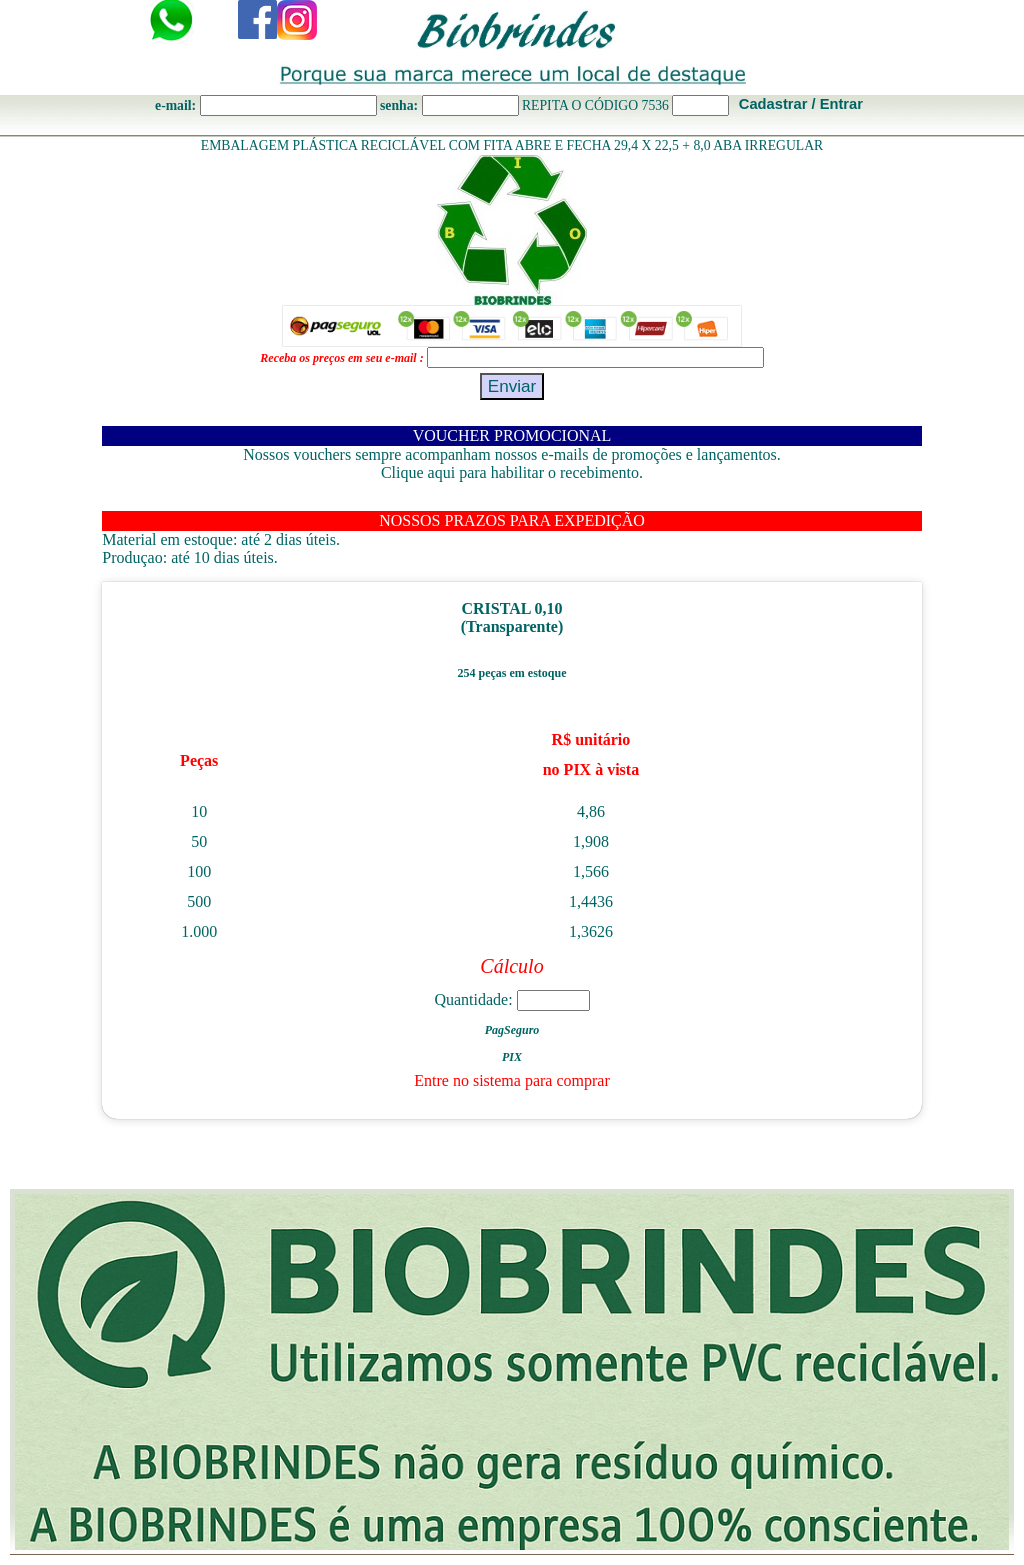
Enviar (512, 386)
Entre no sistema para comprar (511, 1080)
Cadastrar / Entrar (801, 104)
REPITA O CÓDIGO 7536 (595, 105)
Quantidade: (511, 999)
